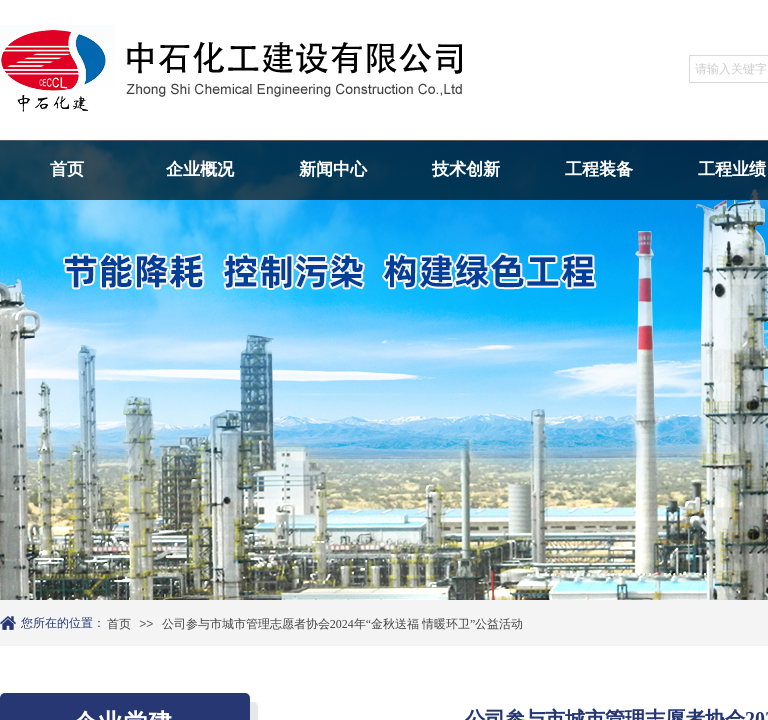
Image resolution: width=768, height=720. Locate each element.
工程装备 (599, 169)
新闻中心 (333, 169)
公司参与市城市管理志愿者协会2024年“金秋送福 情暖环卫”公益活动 (343, 624)
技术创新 (466, 169)
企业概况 (200, 169)
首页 (67, 169)
